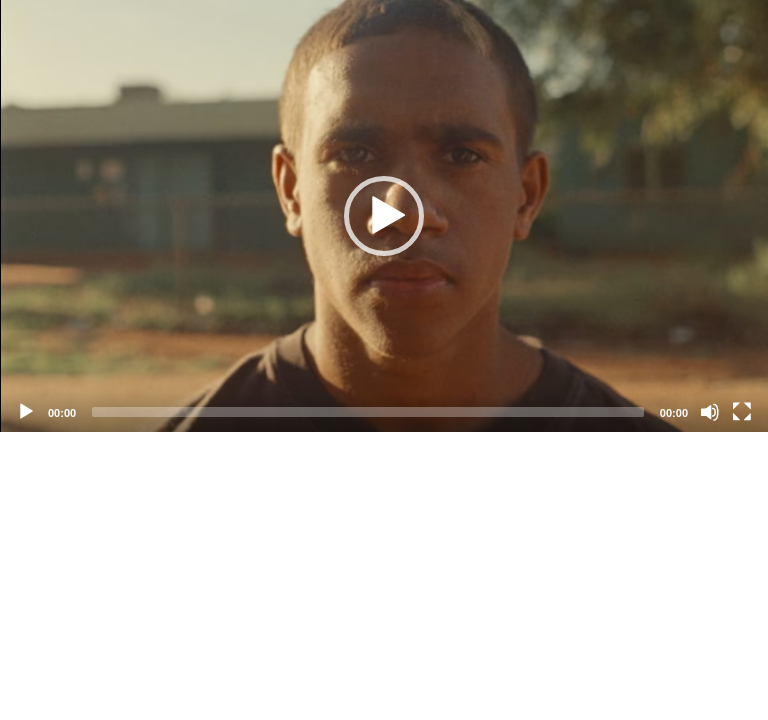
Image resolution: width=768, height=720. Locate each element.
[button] (384, 216)
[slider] (368, 412)
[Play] (26, 412)
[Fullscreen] (742, 412)
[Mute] (710, 412)
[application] (384, 216)
